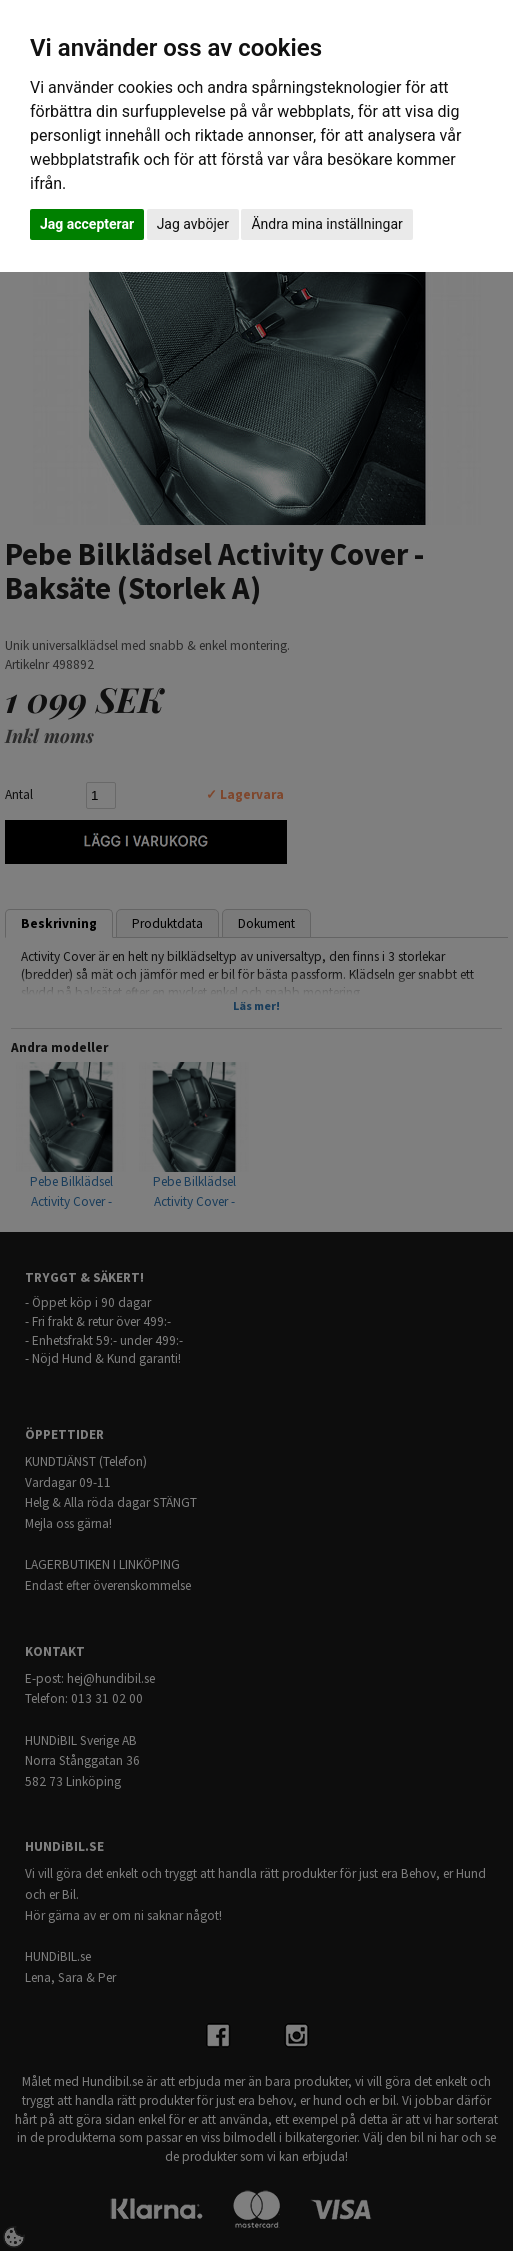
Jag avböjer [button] (193, 224)
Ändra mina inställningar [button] (326, 224)
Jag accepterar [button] (87, 224)
